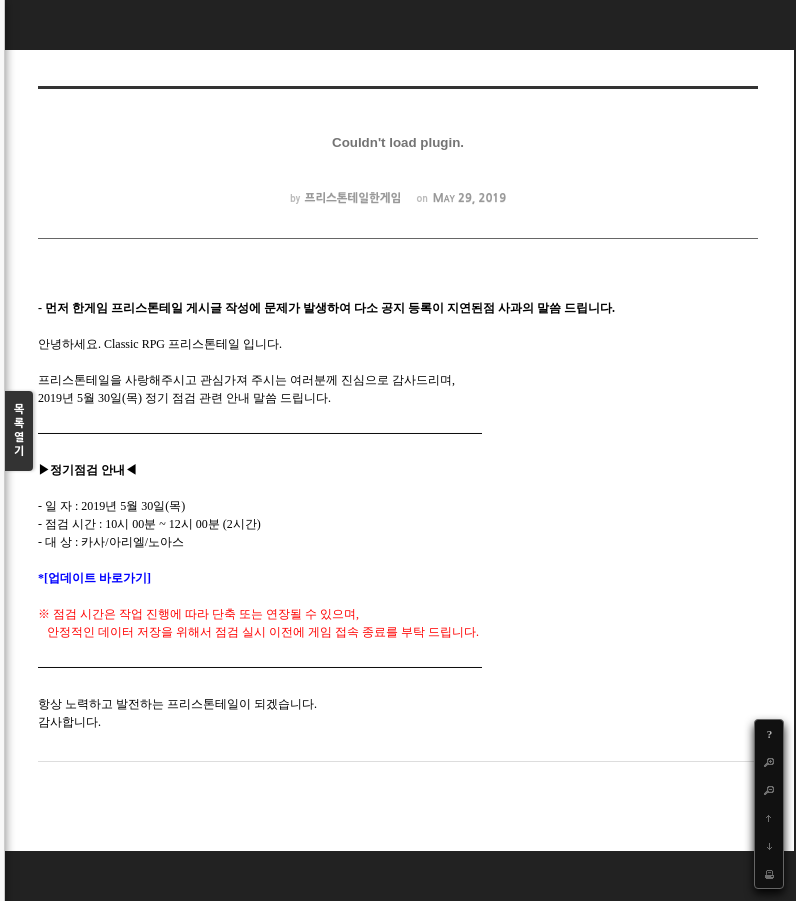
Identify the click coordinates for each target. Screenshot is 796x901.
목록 (19, 431)
